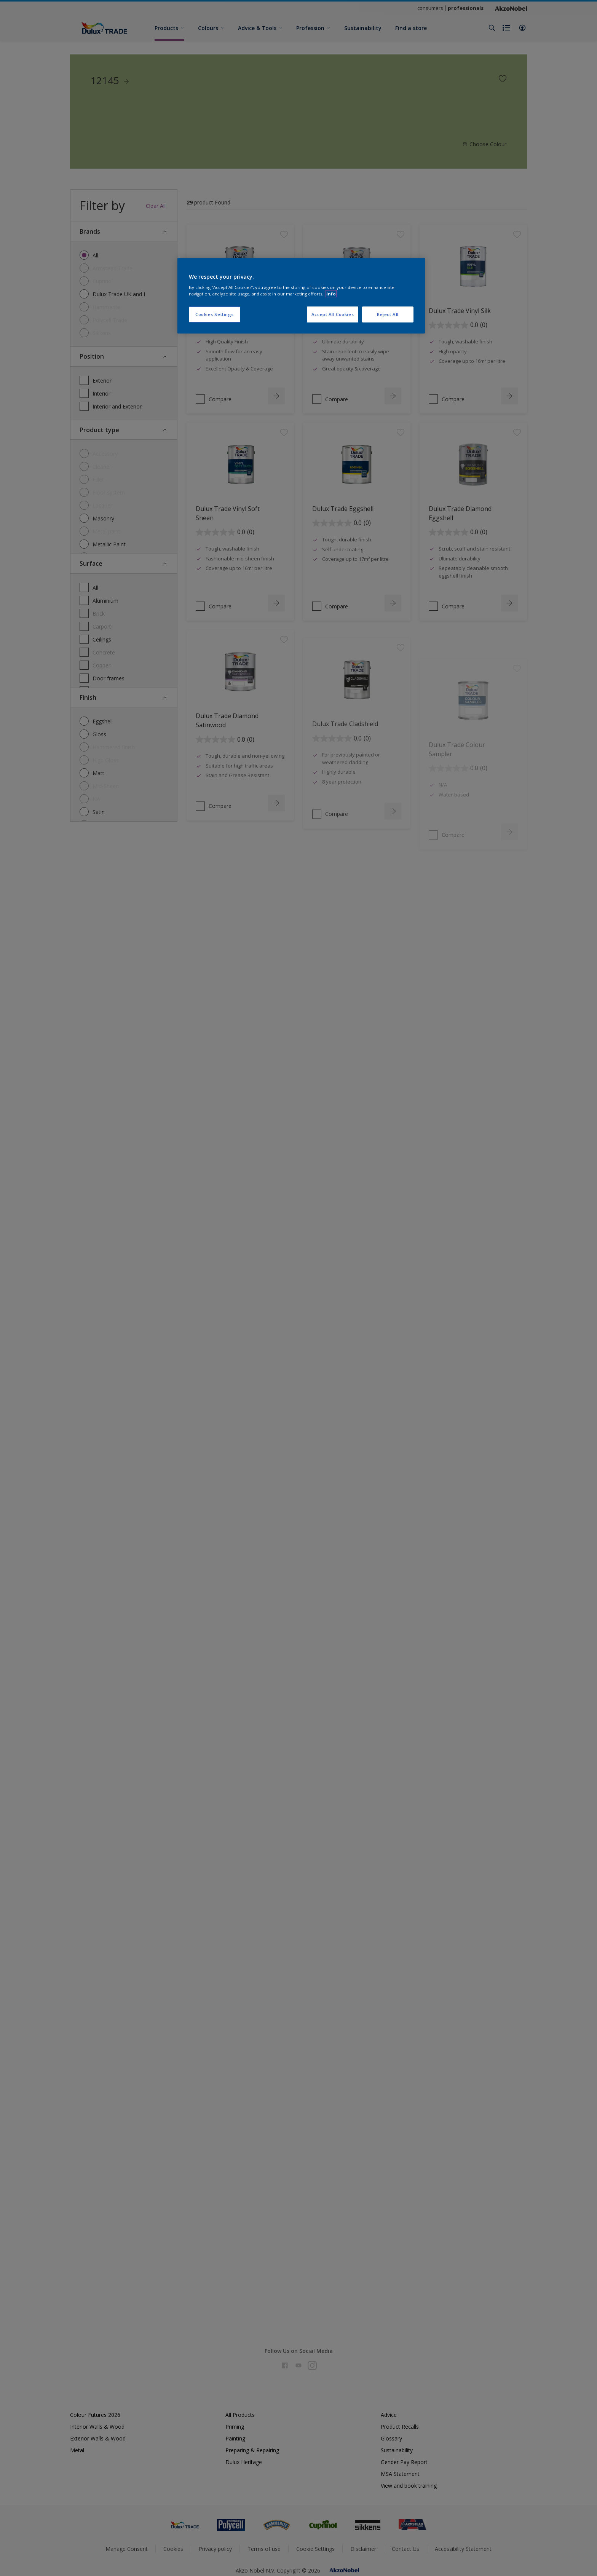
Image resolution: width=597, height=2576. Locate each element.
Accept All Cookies (332, 314)
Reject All (388, 314)
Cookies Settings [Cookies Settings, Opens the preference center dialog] (214, 314)
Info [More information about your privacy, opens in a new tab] (331, 294)
